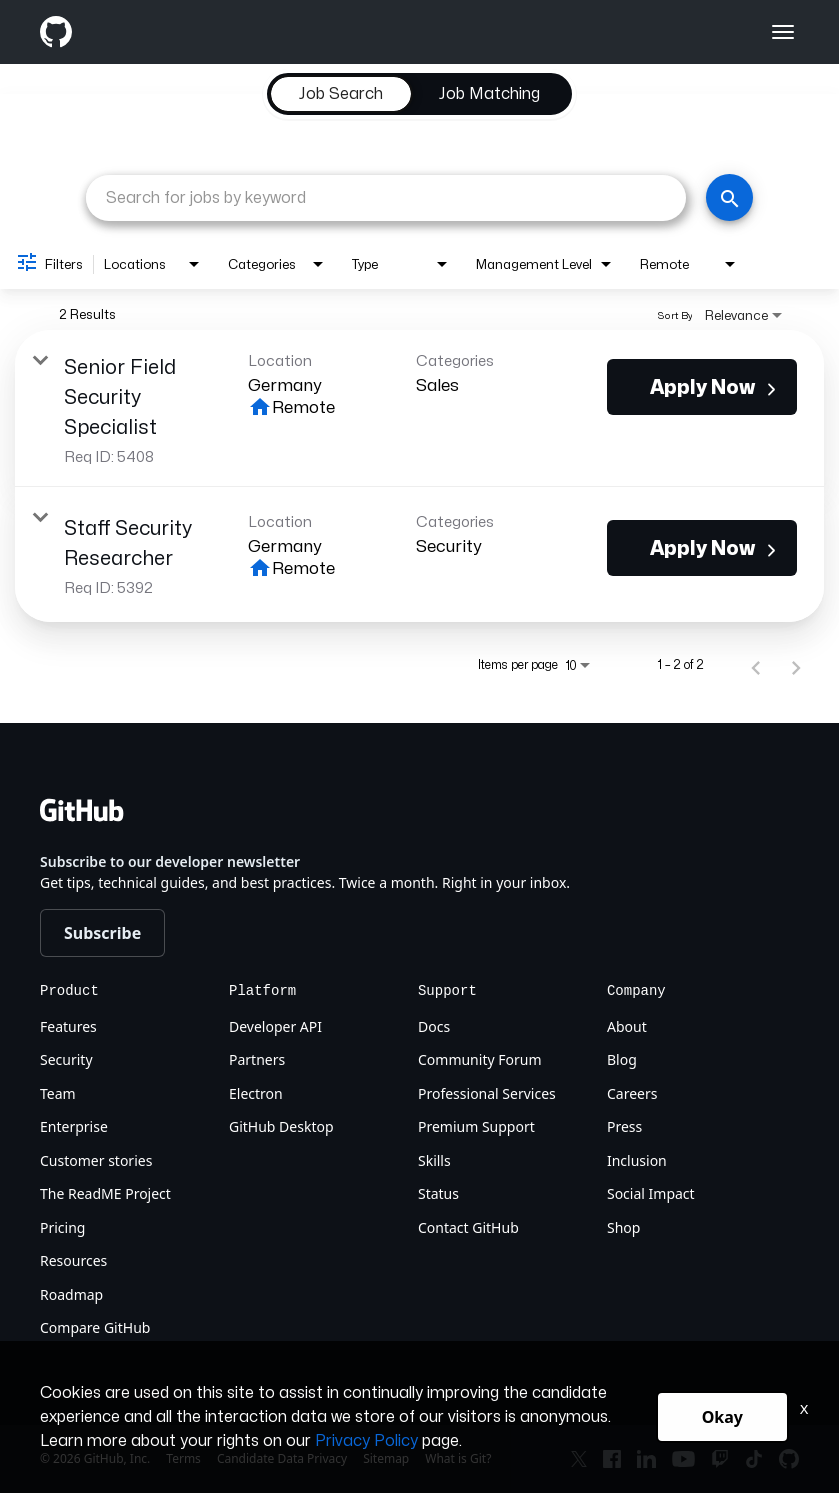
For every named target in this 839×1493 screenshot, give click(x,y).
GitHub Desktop (281, 1126)
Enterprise (74, 1126)
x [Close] (804, 1408)
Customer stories (96, 1160)
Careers (632, 1093)
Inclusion (637, 1160)
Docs (434, 1026)
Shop (623, 1227)
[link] (419, 408)
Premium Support (476, 1126)
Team (58, 1093)
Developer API (275, 1026)
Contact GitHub (468, 1227)
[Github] (230, 32)
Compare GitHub (95, 1327)
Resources (73, 1260)
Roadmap (71, 1294)
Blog (622, 1059)
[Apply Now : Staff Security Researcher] (702, 548)
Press (624, 1126)
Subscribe (102, 933)
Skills (434, 1160)
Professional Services (487, 1093)
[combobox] (386, 197)
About (627, 1026)
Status (438, 1193)
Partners (257, 1059)
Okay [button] (722, 1417)
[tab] (341, 94)
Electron (256, 1093)
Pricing (62, 1227)
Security (66, 1059)
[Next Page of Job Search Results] (796, 665)
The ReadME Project (105, 1193)
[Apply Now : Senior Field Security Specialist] (702, 387)
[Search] (729, 197)
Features (68, 1026)
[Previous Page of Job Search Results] (756, 665)
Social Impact (651, 1193)
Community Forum (480, 1059)
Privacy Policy (366, 1440)
